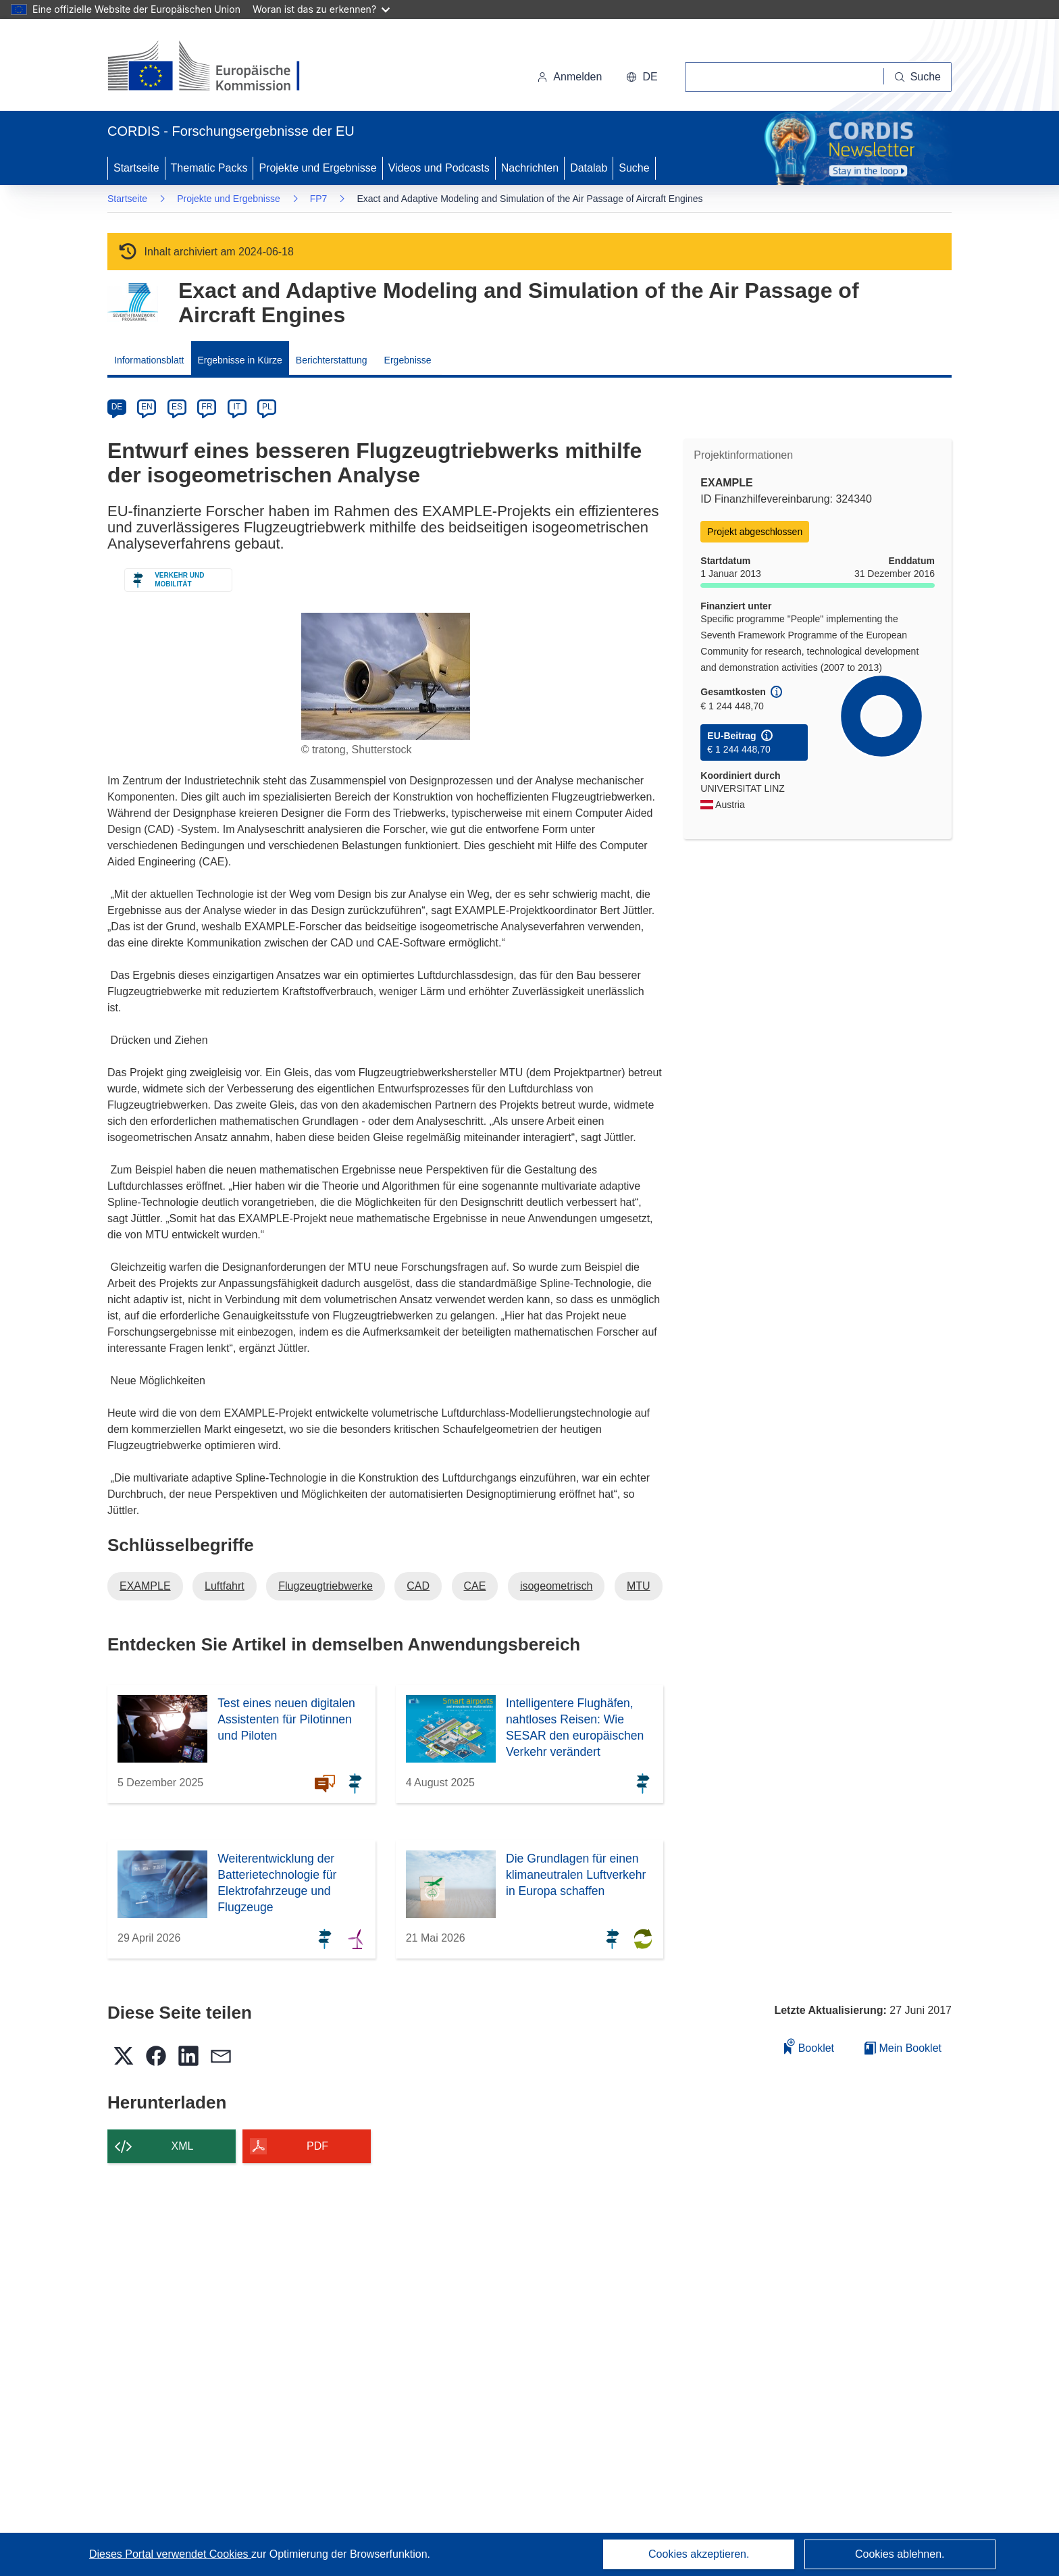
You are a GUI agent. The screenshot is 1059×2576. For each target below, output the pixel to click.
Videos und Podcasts (439, 168)
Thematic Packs (209, 168)
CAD (418, 1586)
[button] (641, 77)
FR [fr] (206, 406)
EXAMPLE (145, 1586)
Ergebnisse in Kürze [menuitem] (240, 360)
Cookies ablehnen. (900, 2554)
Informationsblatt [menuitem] (149, 360)
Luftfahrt (224, 1586)
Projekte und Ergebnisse (317, 168)
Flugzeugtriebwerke (325, 1586)
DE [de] (117, 406)
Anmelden (569, 76)
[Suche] (918, 77)
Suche (634, 168)
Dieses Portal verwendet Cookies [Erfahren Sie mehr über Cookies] (170, 2554)
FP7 (319, 198)
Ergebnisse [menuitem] (408, 360)
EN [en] (147, 406)
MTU (638, 1586)
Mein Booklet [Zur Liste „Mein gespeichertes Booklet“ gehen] (902, 2048)
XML (183, 2146)
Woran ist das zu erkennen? (321, 9)
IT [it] (236, 406)
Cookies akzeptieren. (698, 2554)
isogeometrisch (556, 1586)
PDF (317, 2146)
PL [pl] (267, 406)
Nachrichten (530, 168)
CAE (475, 1586)
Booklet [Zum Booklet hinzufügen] (809, 2046)
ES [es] (177, 406)
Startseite (136, 168)
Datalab (588, 168)
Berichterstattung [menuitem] (331, 360)
